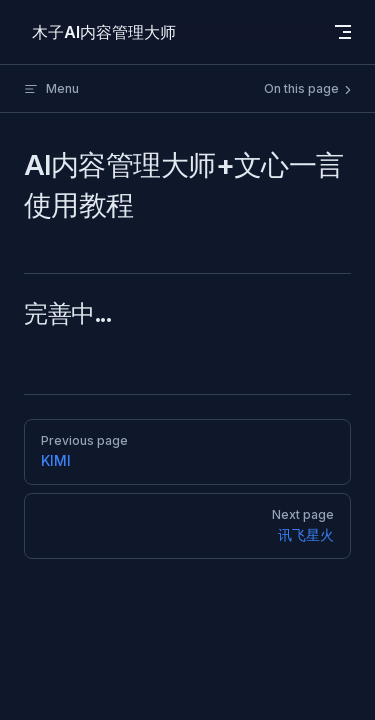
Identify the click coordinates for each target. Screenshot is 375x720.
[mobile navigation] (343, 32)
